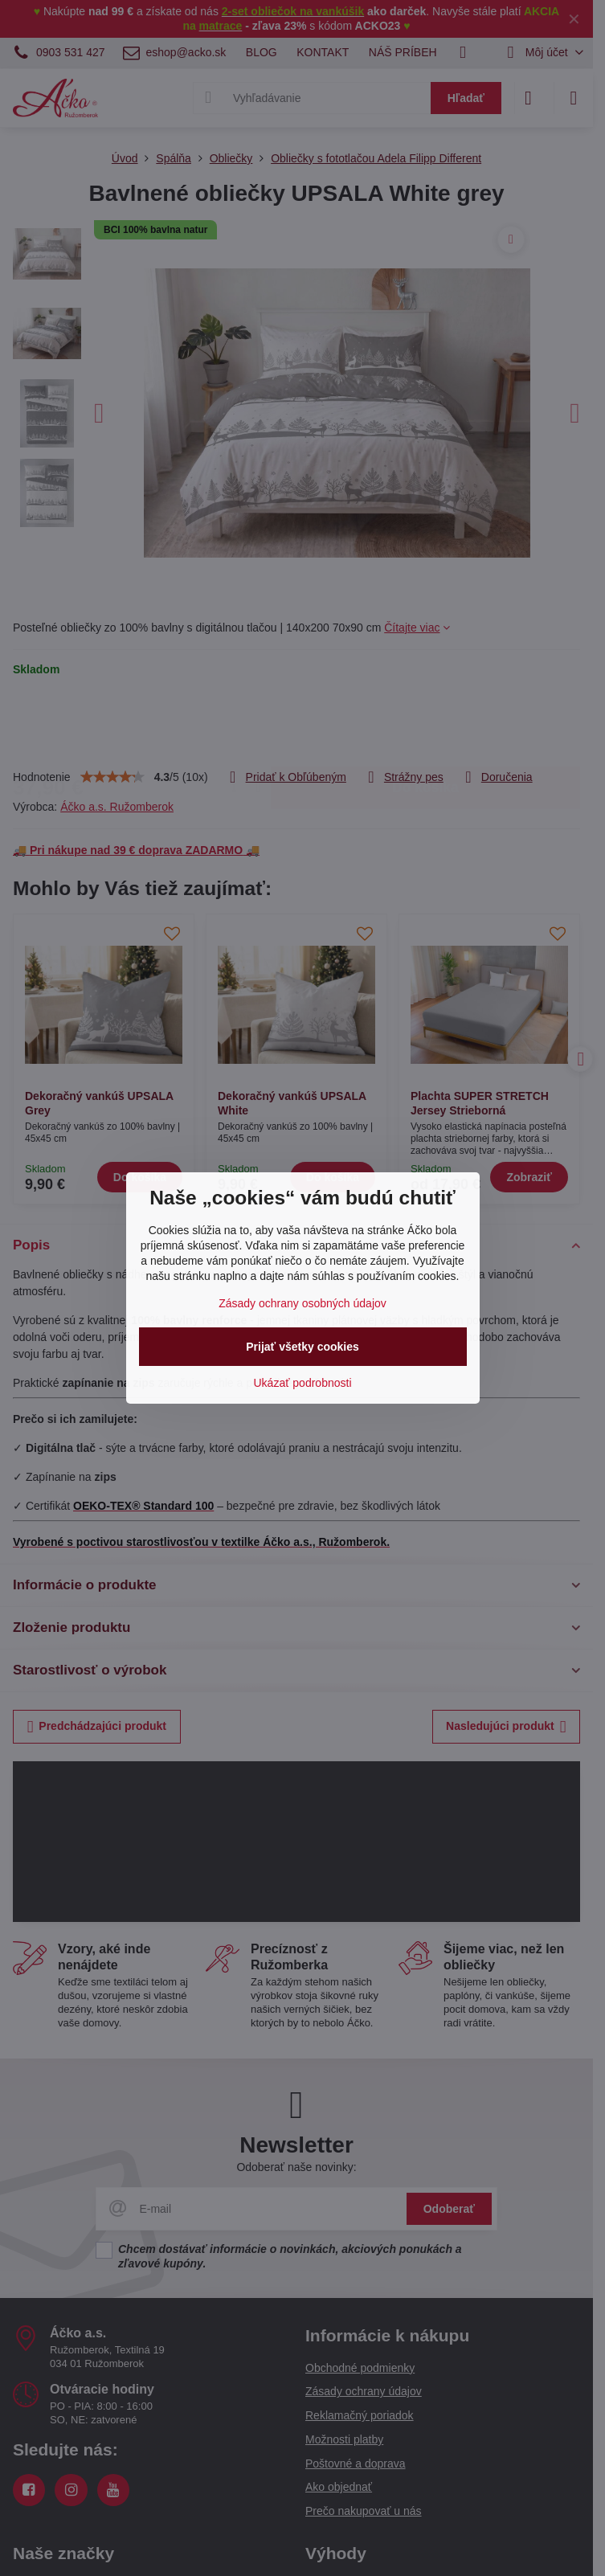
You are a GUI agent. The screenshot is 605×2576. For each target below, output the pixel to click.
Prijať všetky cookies (302, 1346)
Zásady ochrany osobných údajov (302, 1303)
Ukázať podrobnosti (303, 1382)
